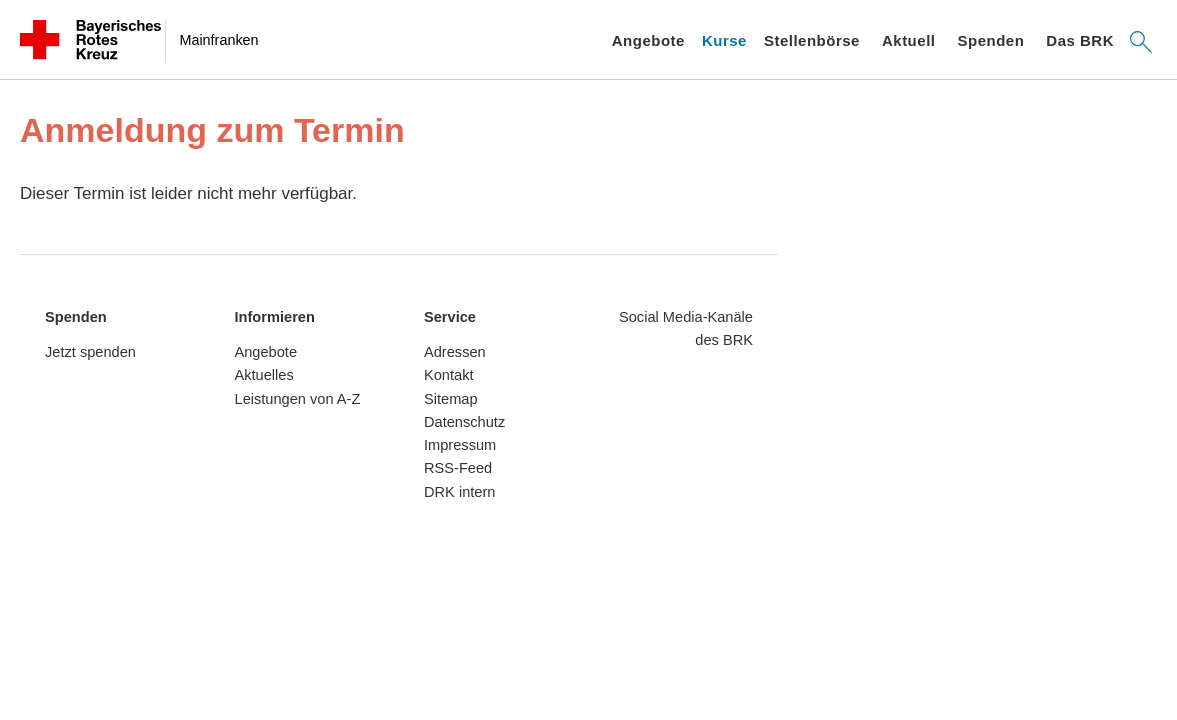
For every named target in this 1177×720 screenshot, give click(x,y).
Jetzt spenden (90, 352)
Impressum (460, 445)
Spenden (990, 40)
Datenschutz (464, 422)
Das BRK (1080, 40)
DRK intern (459, 492)
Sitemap (451, 399)
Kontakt (449, 375)
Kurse (724, 40)
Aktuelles (264, 375)
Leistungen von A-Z (298, 399)
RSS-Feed (458, 468)
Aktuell (909, 40)
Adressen (455, 352)
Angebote (648, 40)
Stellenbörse (812, 40)
